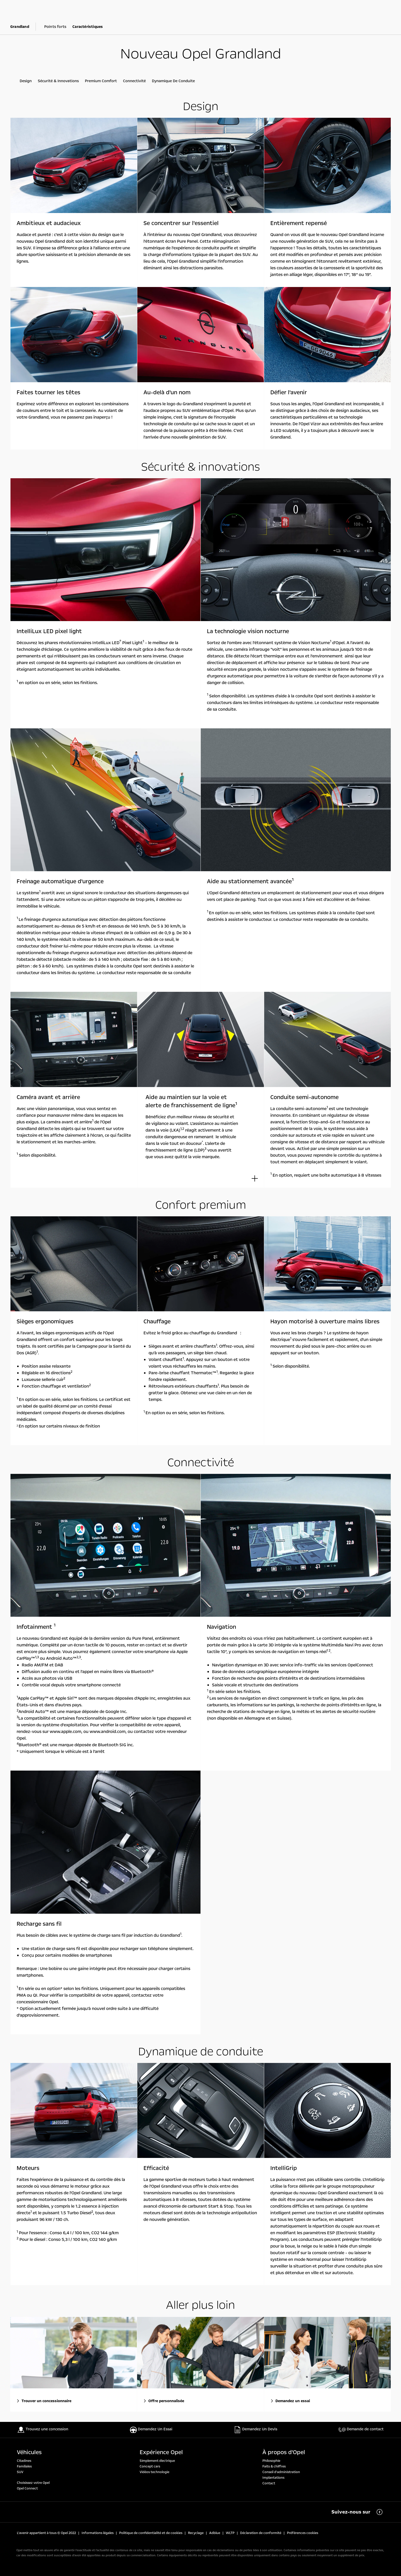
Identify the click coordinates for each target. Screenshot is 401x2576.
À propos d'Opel (283, 2452)
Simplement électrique (157, 2460)
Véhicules (29, 2452)
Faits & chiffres (274, 2466)
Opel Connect (27, 2488)
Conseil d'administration (281, 2472)
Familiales (24, 2466)
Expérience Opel (161, 2452)
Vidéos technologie (154, 2472)
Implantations (273, 2477)
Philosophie (271, 2460)
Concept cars (150, 2466)
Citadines (24, 2460)
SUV (20, 2472)
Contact (268, 2483)
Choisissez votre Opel (33, 2483)
